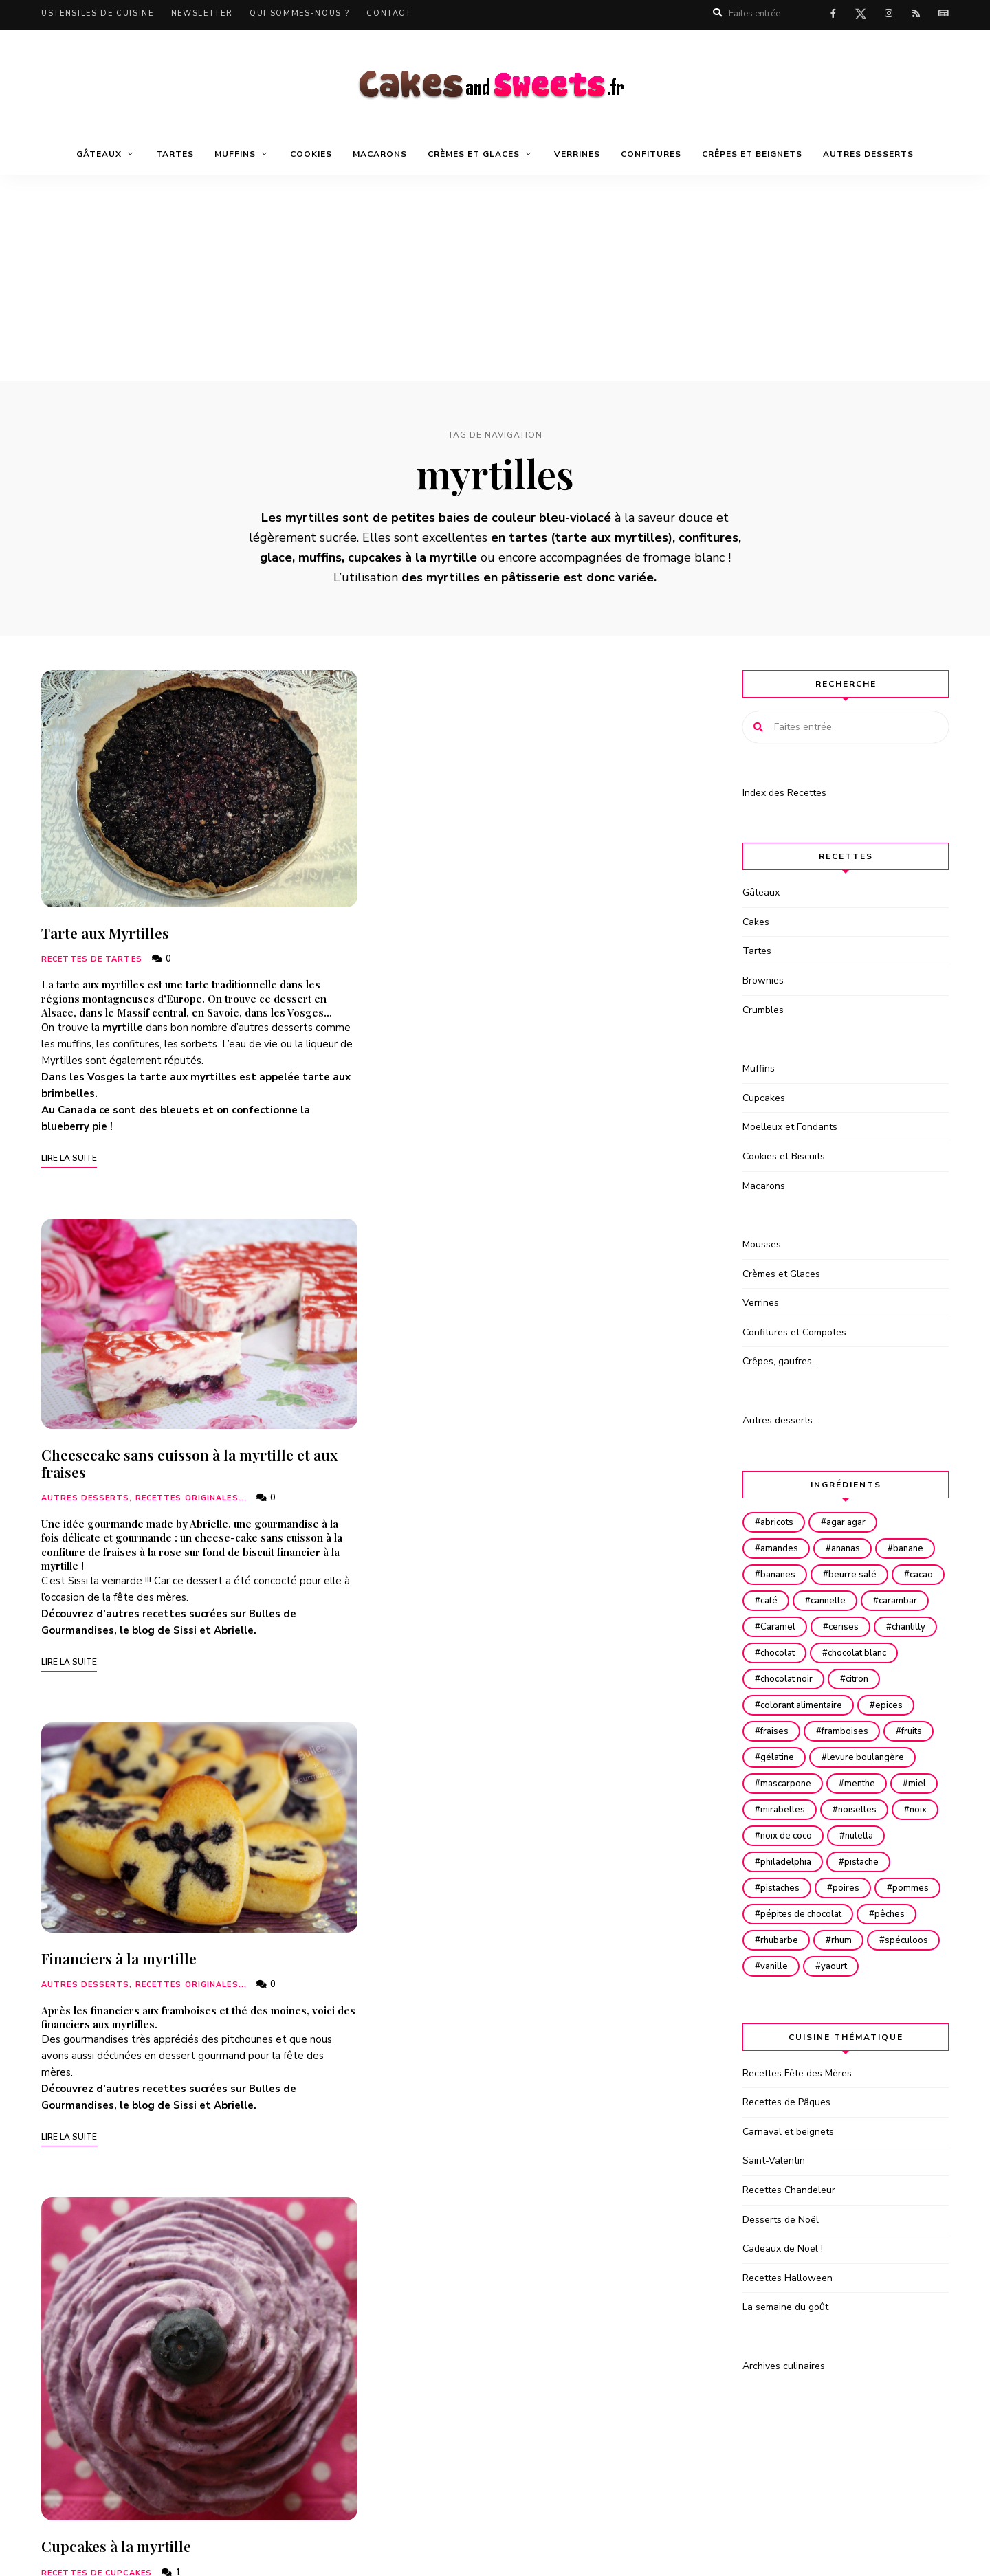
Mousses (761, 1244)
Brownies (763, 980)
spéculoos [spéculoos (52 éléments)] (783, 2018)
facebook (833, 13)
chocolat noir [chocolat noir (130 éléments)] (788, 1705)
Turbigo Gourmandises (94, 1698)
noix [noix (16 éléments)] (845, 1862)
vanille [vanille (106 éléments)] (855, 2018)
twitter (860, 16)
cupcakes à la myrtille (412, 557)
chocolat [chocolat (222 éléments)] (779, 1679)
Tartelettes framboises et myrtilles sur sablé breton (534, 1920)
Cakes (755, 922)
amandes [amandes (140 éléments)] (781, 1548)
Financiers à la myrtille (462, 1409)
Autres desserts (868, 153)
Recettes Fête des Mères (797, 2125)
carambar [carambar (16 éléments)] (781, 1627)
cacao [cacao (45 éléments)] (773, 1601)
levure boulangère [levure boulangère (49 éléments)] (870, 1783)
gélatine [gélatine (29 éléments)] (778, 1783)
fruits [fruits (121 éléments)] (920, 1757)
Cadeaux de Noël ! (782, 2300)
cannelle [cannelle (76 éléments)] (892, 1601)
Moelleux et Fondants (789, 1126)
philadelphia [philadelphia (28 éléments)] (787, 1914)
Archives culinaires (783, 2418)
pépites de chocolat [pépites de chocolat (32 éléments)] (875, 1966)
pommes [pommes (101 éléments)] (780, 1966)
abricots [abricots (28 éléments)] (778, 1522)
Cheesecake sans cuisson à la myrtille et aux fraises (533, 914)
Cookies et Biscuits (783, 1156)
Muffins (235, 153)
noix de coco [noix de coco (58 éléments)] (787, 1888)
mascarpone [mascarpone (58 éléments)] (787, 1809)
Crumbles (763, 1010)
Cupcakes (763, 1097)
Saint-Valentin (773, 2212)
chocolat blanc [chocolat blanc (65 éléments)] (862, 1679)
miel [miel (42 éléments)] (771, 1836)
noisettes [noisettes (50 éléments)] (781, 1862)
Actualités (943, 13)
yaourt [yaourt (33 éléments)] (918, 2018)
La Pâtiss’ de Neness (449, 2041)
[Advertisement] (495, 277)
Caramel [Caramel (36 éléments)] (854, 1627)
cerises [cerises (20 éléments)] (777, 1653)
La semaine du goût (785, 2359)
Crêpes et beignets (752, 153)
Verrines (577, 153)
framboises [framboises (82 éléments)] (849, 1757)
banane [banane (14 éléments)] (916, 1548)
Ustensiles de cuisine (97, 13)
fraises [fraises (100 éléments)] (776, 1757)
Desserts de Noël (780, 2271)
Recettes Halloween (787, 2330)
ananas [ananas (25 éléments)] (850, 1548)
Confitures (651, 153)
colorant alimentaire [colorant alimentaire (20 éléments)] (803, 1731)
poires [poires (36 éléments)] (850, 1940)
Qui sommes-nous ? (299, 13)
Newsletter (202, 13)
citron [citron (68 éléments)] (861, 1705)
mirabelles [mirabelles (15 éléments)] (838, 1836)
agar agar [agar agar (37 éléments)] (850, 1522)
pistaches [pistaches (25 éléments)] (781, 1940)
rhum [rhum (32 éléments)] (913, 1992)
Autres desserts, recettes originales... (488, 949)
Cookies (311, 153)
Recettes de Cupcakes (96, 1593)
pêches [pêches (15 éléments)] (777, 1992)
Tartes (175, 153)
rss (916, 13)
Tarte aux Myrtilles (105, 932)
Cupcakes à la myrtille (116, 1567)
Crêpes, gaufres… (780, 1361)
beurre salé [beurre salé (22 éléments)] (857, 1574)
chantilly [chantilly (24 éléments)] (845, 1653)
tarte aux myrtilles (611, 537)
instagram (888, 13)
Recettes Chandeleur (788, 2242)
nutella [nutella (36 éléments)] (864, 1888)
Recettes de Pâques (786, 2154)
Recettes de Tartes (91, 959)
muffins (74, 1044)
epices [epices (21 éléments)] (894, 1731)
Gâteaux (99, 153)
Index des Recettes (784, 792)
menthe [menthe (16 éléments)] (864, 1809)
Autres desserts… (780, 1420)
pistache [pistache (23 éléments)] (866, 1914)
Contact (389, 13)
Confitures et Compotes (794, 1332)
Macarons (380, 153)
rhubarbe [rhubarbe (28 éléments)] (847, 1992)
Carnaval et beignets (788, 2183)
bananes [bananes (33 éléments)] (779, 1574)
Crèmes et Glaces (474, 153)
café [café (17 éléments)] (830, 1601)
